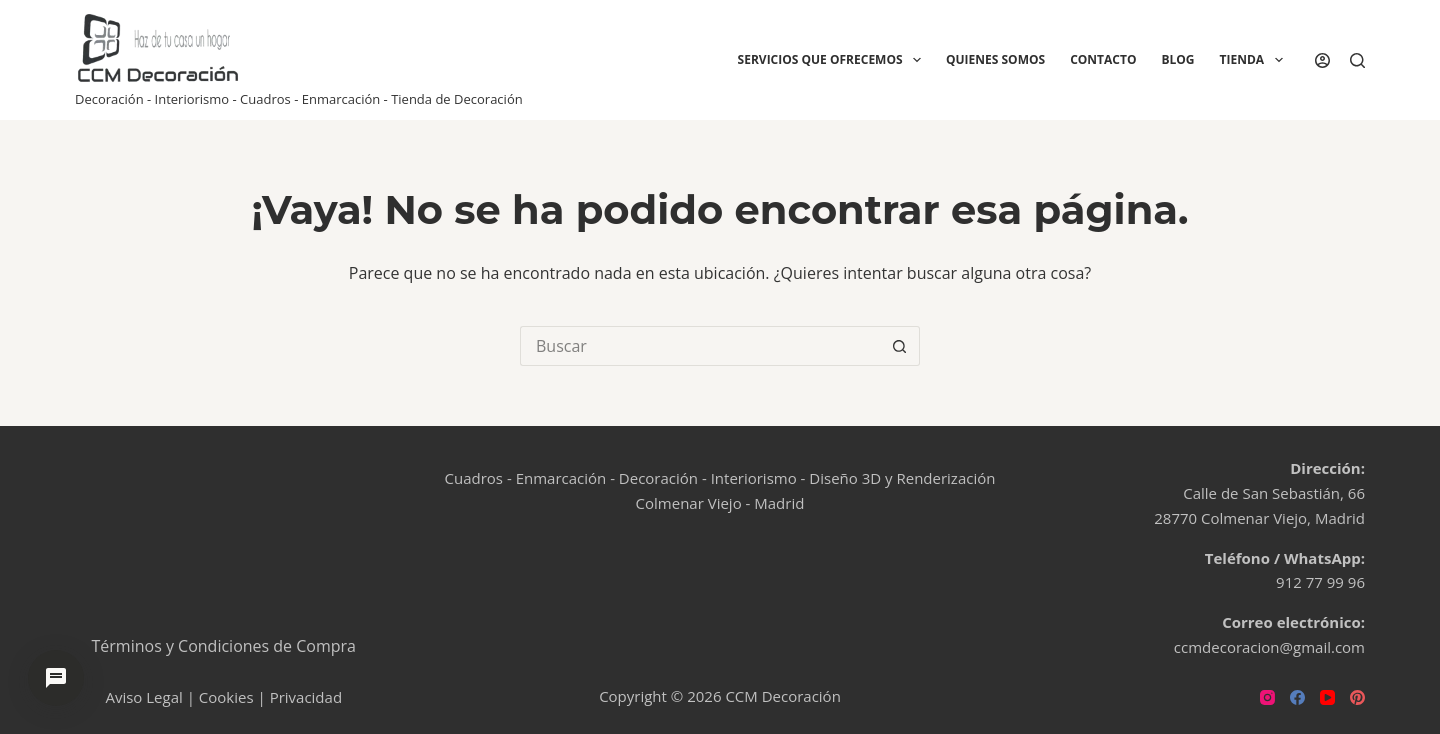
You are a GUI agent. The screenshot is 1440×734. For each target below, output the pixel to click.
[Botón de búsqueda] (900, 346)
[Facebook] (1297, 697)
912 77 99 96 (1320, 582)
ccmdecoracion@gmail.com (1269, 647)
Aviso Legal (143, 697)
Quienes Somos (995, 59)
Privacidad (306, 697)
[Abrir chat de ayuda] (56, 678)
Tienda (1255, 60)
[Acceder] (1322, 60)
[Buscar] (1357, 60)
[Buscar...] (700, 346)
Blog (1177, 59)
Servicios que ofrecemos (833, 60)
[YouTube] (1327, 697)
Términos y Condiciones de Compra (224, 646)
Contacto (1103, 59)
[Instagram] (1267, 697)
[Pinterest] (1357, 697)
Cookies (226, 697)
